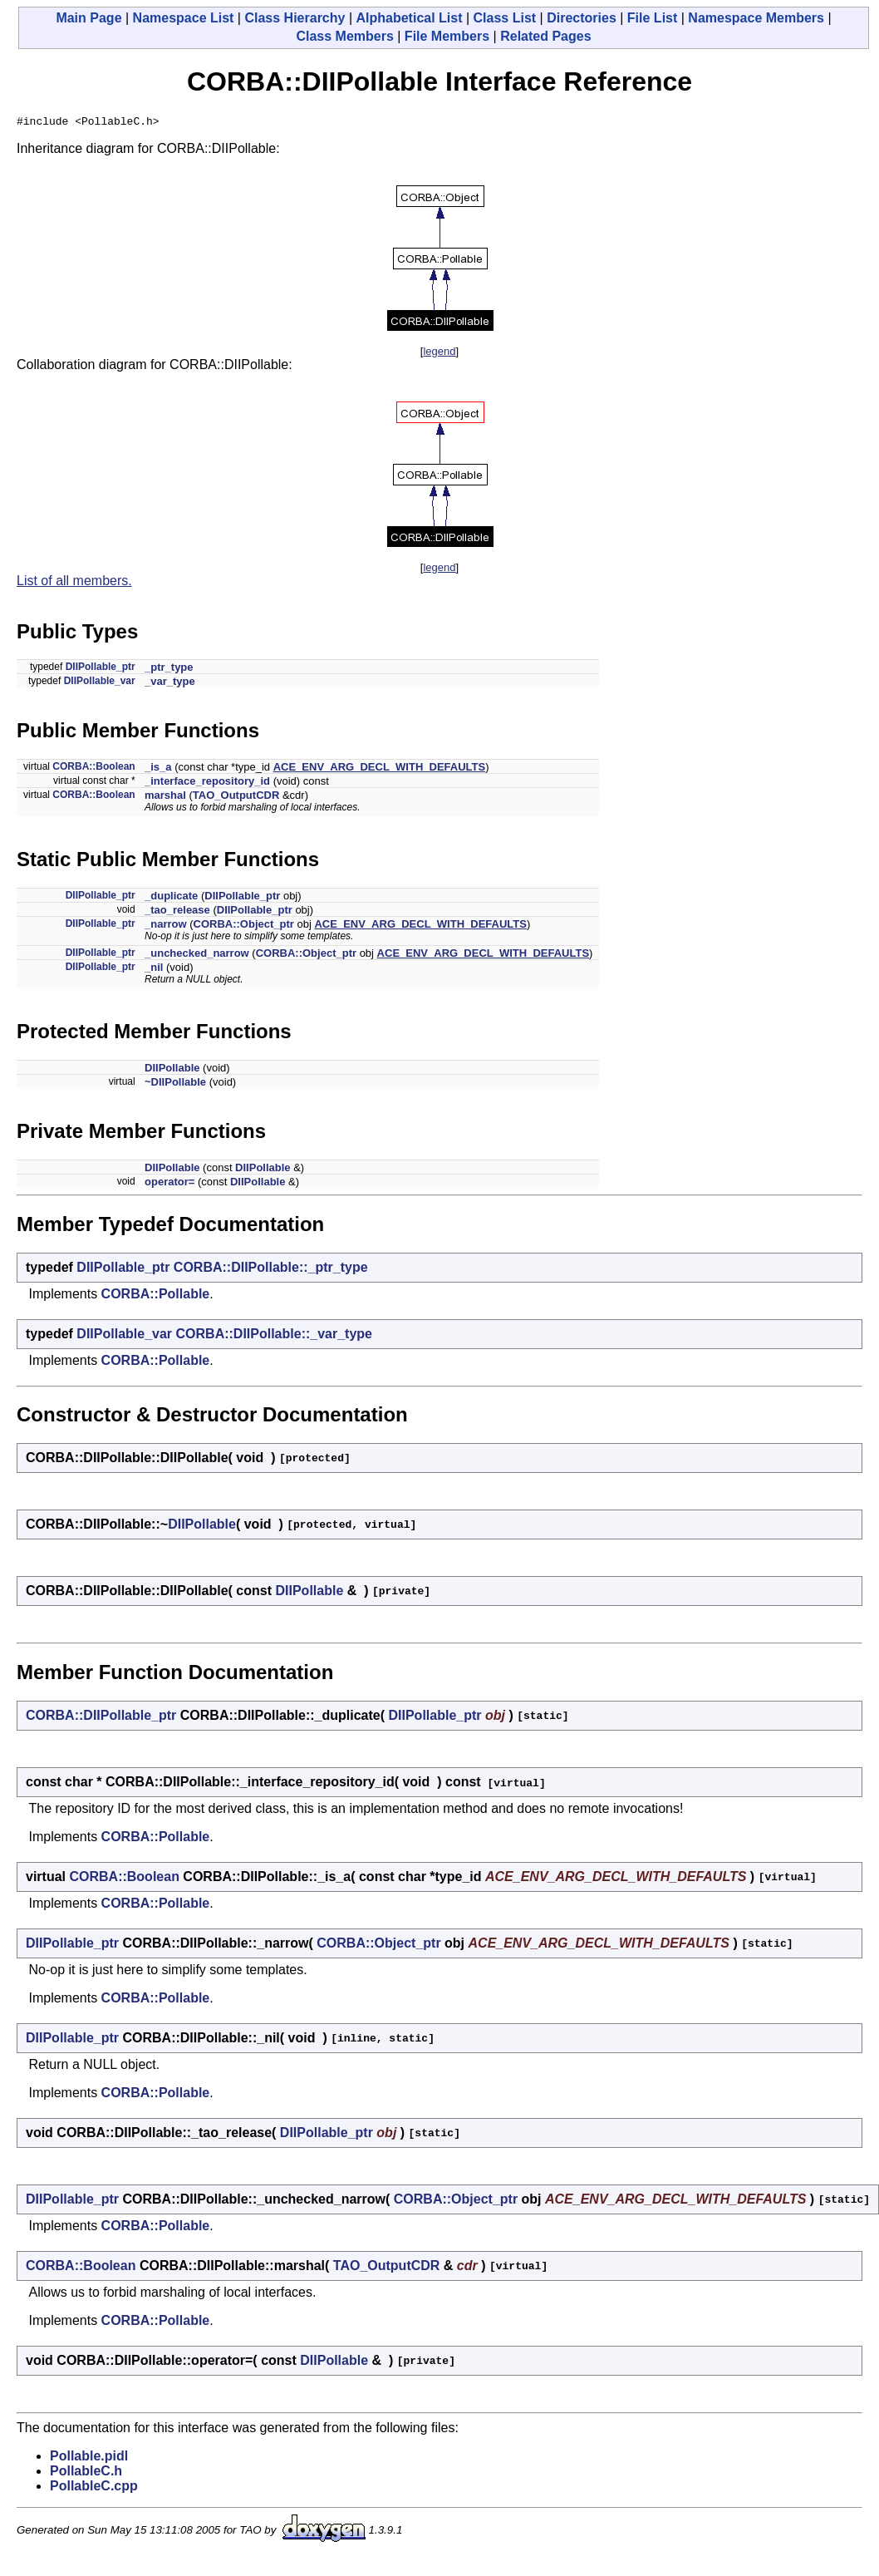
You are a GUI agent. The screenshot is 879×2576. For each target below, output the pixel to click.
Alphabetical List (409, 18)
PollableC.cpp (94, 2488)
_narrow (166, 926)
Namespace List (183, 18)
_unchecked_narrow (197, 955)
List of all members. (74, 583)
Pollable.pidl (89, 2458)
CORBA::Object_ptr (244, 926)
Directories (581, 18)
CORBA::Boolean (93, 769)
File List (652, 18)
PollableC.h (86, 2473)
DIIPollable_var (99, 683)
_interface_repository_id (207, 783)
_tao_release (177, 912)
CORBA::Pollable (155, 1296)
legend (439, 353)
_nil (154, 969)
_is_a (158, 769)
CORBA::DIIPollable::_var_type (274, 1336)
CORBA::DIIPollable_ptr (101, 1718)
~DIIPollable (175, 1084)
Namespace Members (756, 18)
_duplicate (171, 898)
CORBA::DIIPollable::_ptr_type (271, 1270)
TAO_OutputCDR (236, 797)
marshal (165, 797)
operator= (169, 1184)
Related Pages (545, 36)
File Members (447, 36)
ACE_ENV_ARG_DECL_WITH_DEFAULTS (379, 769)
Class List (505, 18)
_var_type (170, 683)
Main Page (88, 18)
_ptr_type (169, 669)
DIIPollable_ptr (100, 669)
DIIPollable (172, 1070)
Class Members (344, 36)
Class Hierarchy (294, 18)
